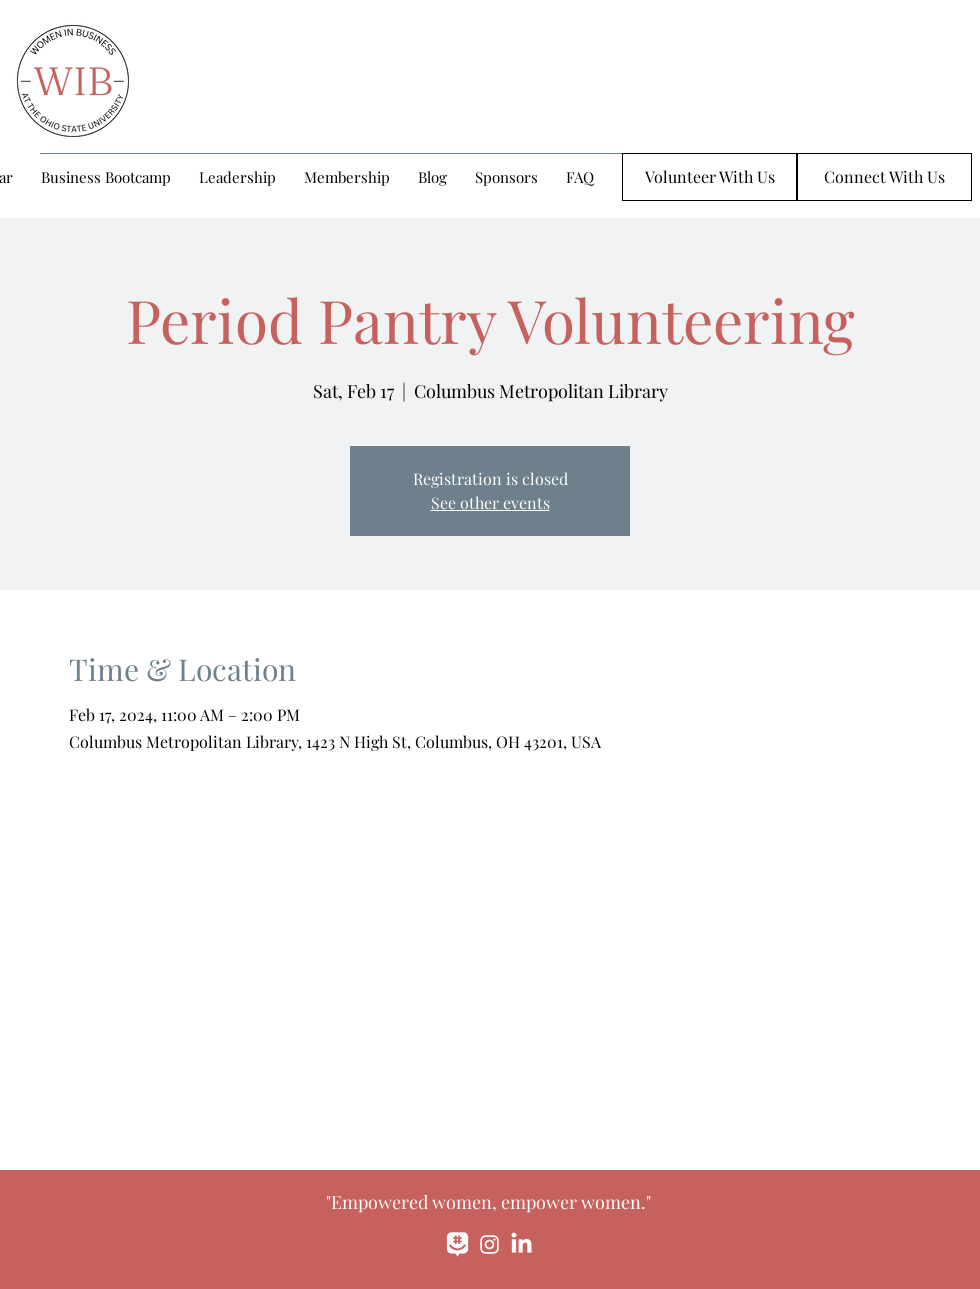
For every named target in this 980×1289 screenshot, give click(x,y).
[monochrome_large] (457, 1244)
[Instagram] (489, 1244)
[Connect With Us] (884, 177)
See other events (490, 502)
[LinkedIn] (521, 1244)
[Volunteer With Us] (709, 177)
